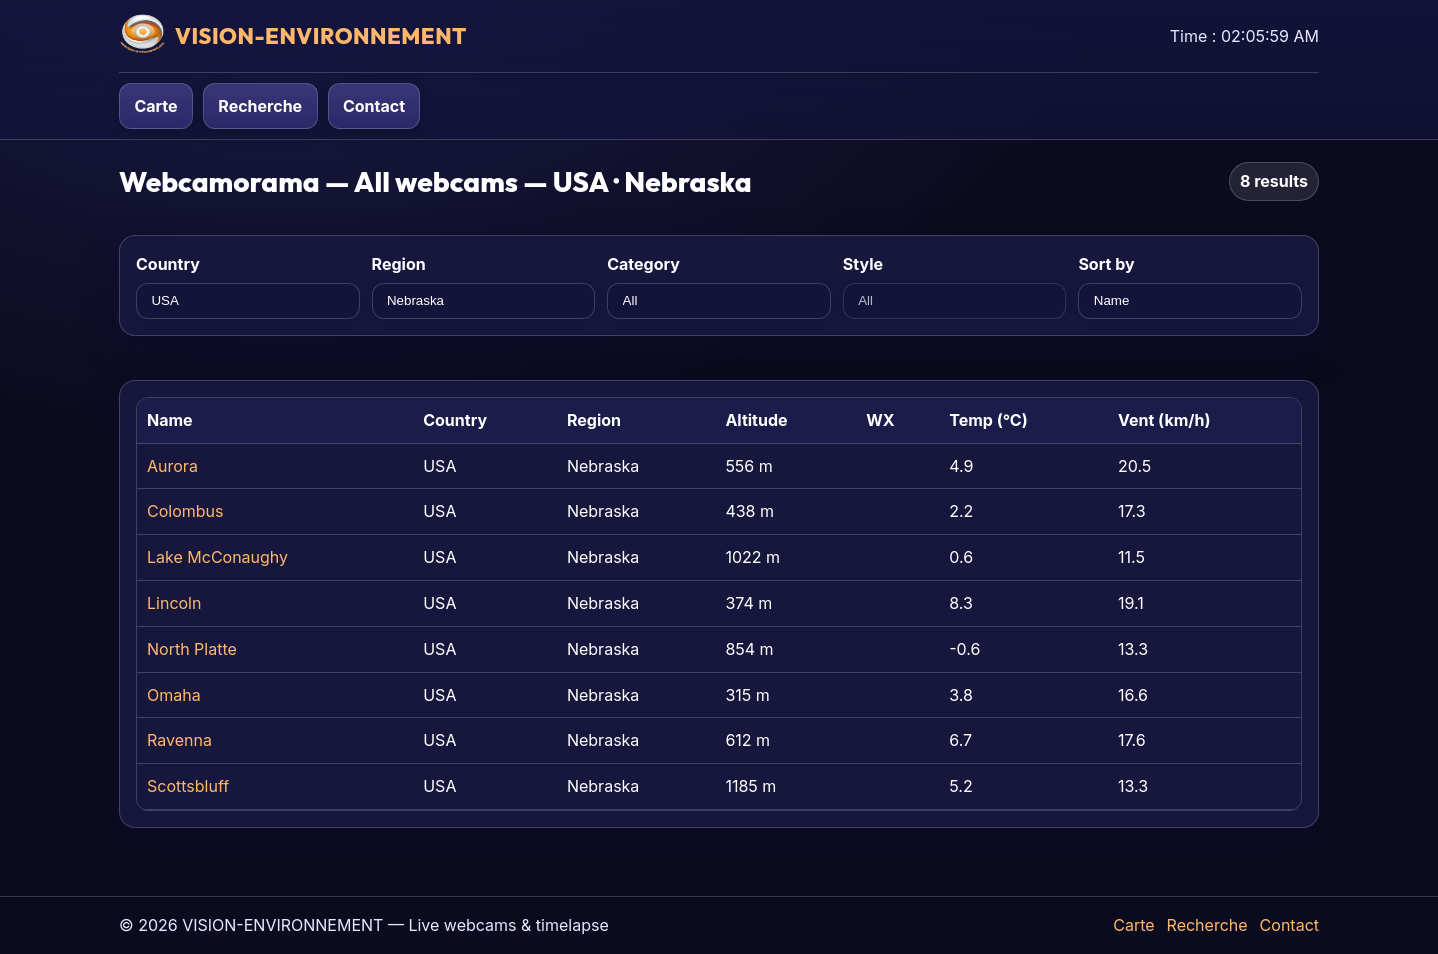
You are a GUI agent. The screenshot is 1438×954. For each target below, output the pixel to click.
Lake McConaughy (217, 557)
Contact (374, 106)
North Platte (192, 649)
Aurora (172, 466)
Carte (155, 106)
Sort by (1106, 264)
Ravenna (179, 740)
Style (863, 264)
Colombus (185, 511)
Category (643, 264)
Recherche (260, 106)
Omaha (174, 695)
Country (168, 264)
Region (399, 264)
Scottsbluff (188, 786)
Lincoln (174, 603)
